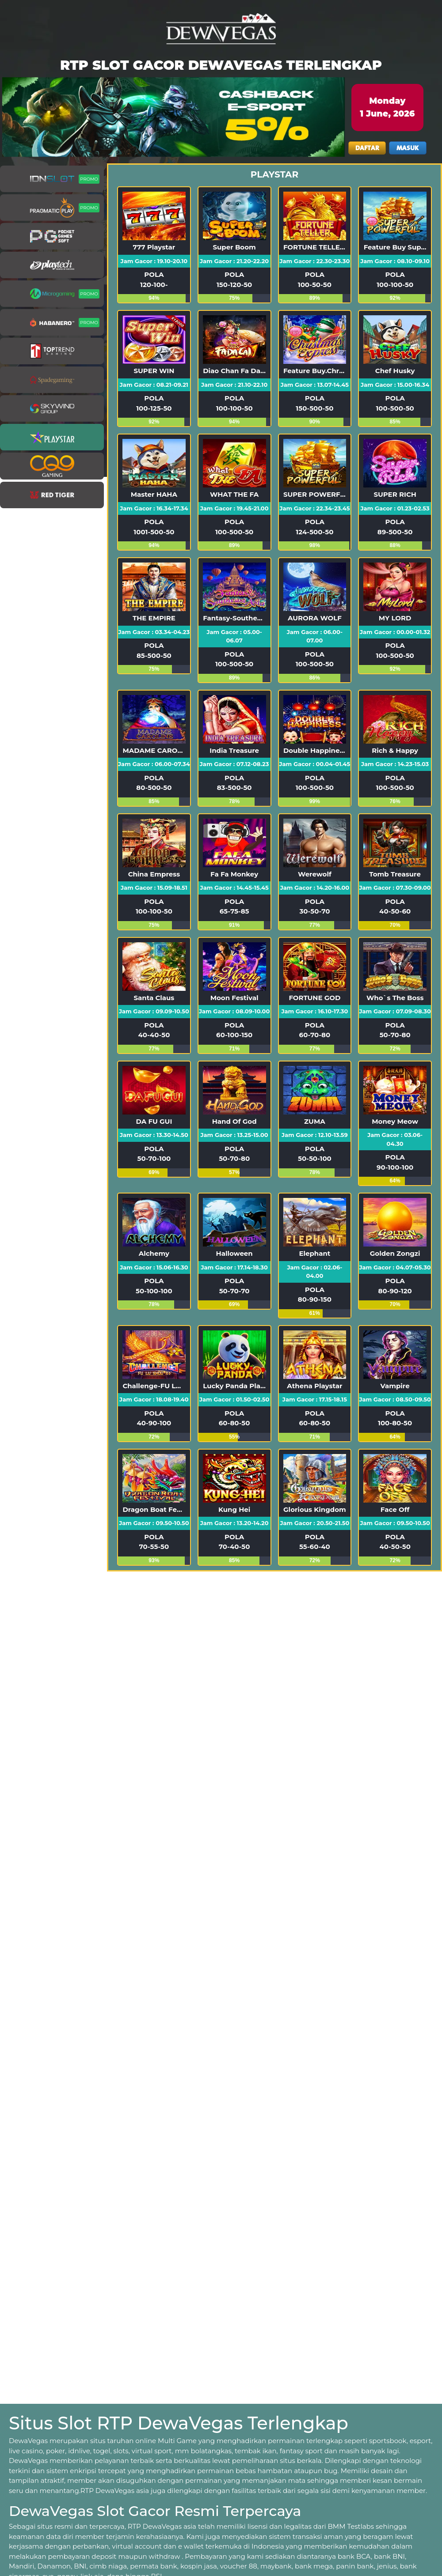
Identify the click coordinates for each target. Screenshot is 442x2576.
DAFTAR (367, 148)
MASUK (407, 148)
